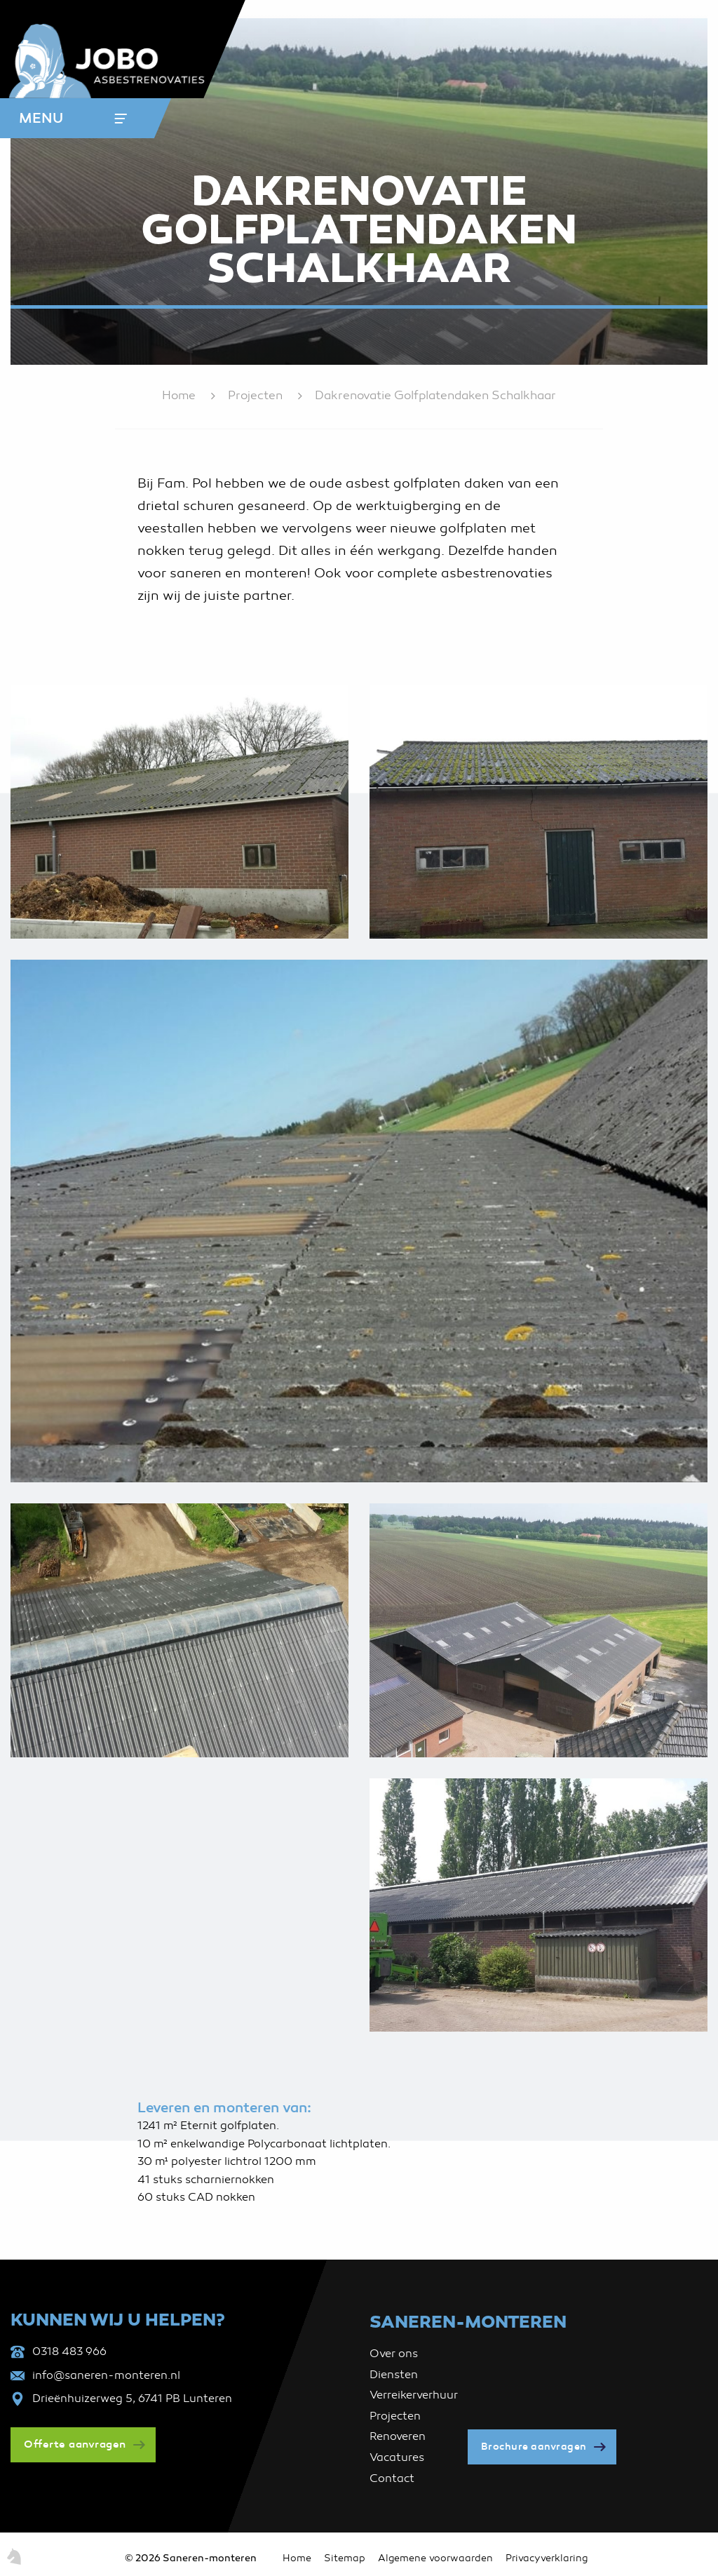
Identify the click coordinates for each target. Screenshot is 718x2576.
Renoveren (398, 2436)
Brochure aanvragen (534, 2447)
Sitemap (344, 2558)
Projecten (255, 395)
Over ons (394, 2354)
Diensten (394, 2375)
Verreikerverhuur (414, 2395)
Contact (392, 2478)
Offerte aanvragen (75, 2444)
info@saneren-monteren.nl (106, 2375)
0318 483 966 (69, 2351)
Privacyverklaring (547, 2558)
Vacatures (397, 2457)
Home (179, 395)
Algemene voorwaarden (435, 2558)
